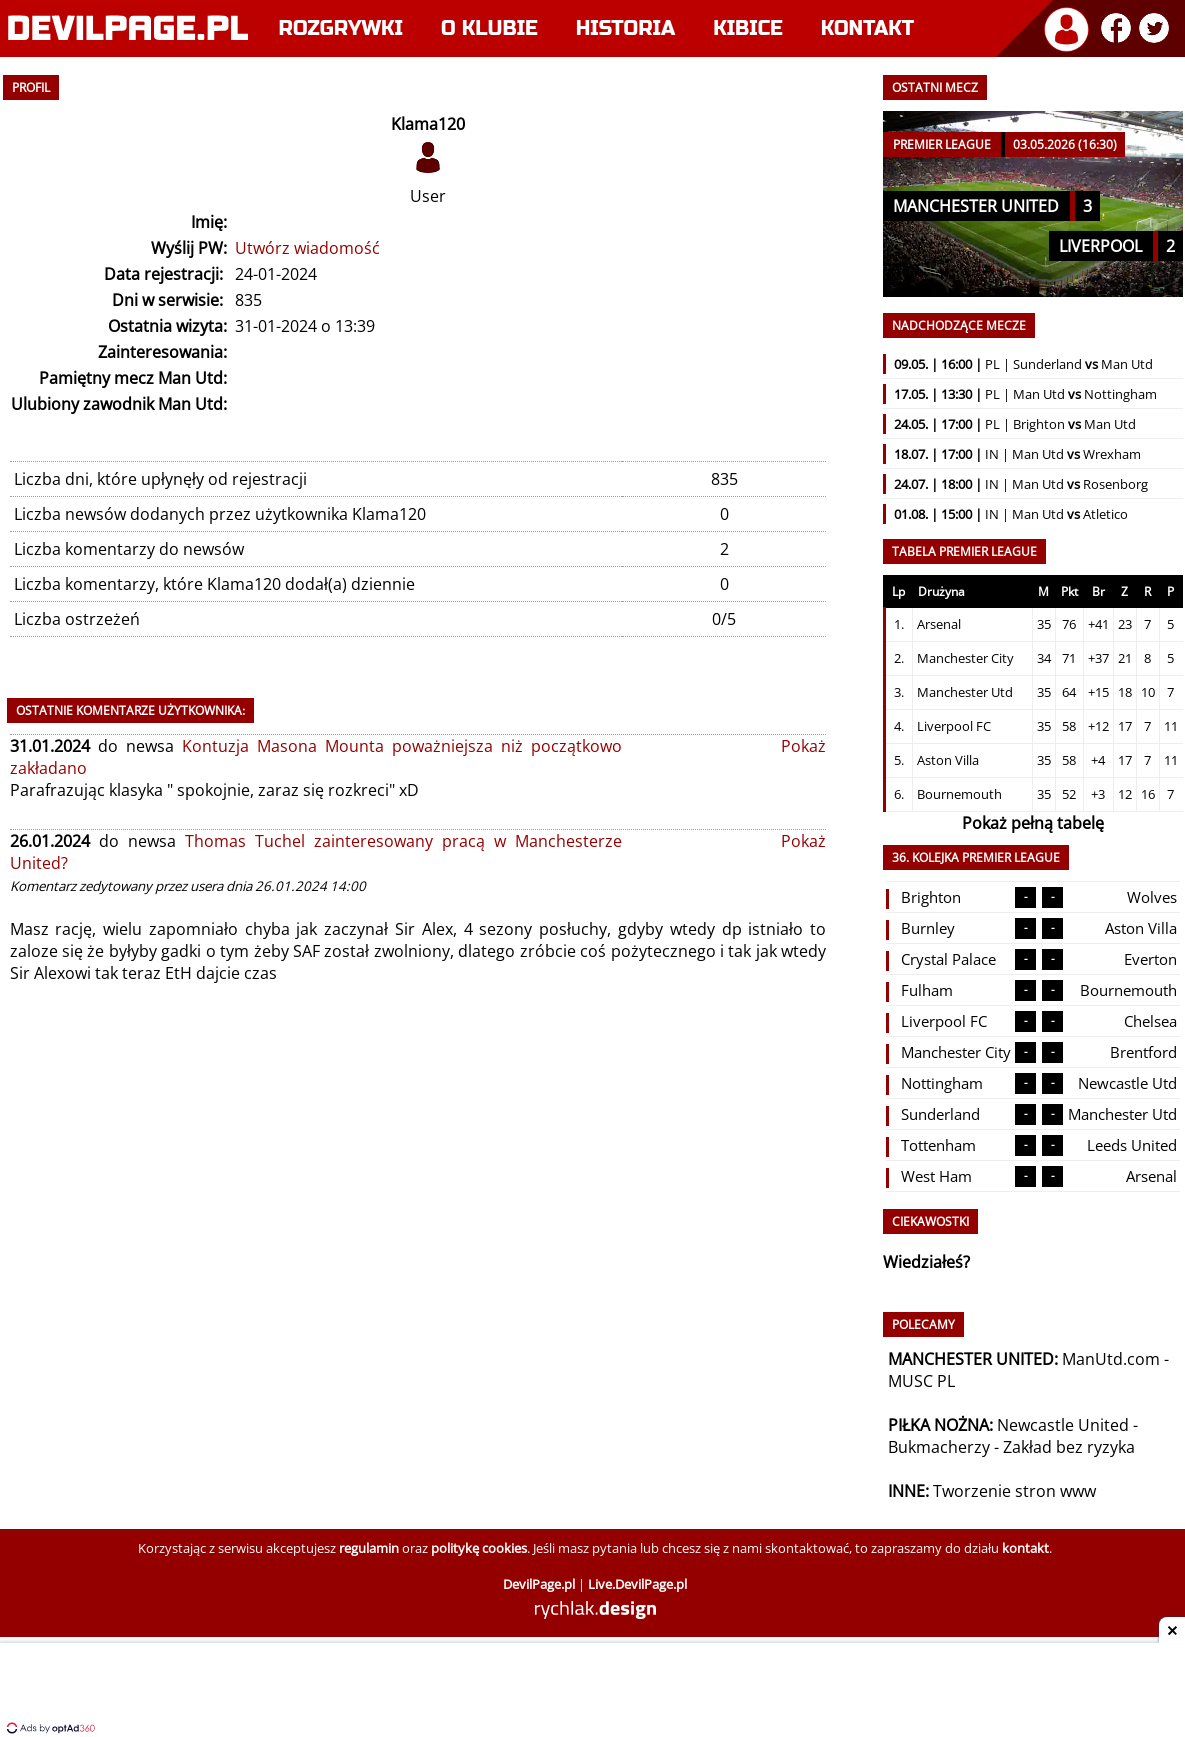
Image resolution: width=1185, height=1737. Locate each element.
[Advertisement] (593, 1692)
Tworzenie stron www (1014, 1491)
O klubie (489, 28)
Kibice (748, 28)
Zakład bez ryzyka (1069, 1447)
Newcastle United (1063, 1425)
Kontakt (867, 28)
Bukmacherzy (939, 1447)
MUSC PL (921, 1381)
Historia (625, 28)
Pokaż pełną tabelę (1033, 823)
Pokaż (803, 746)
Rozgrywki (341, 28)
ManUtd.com (1111, 1359)
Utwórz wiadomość (307, 248)
